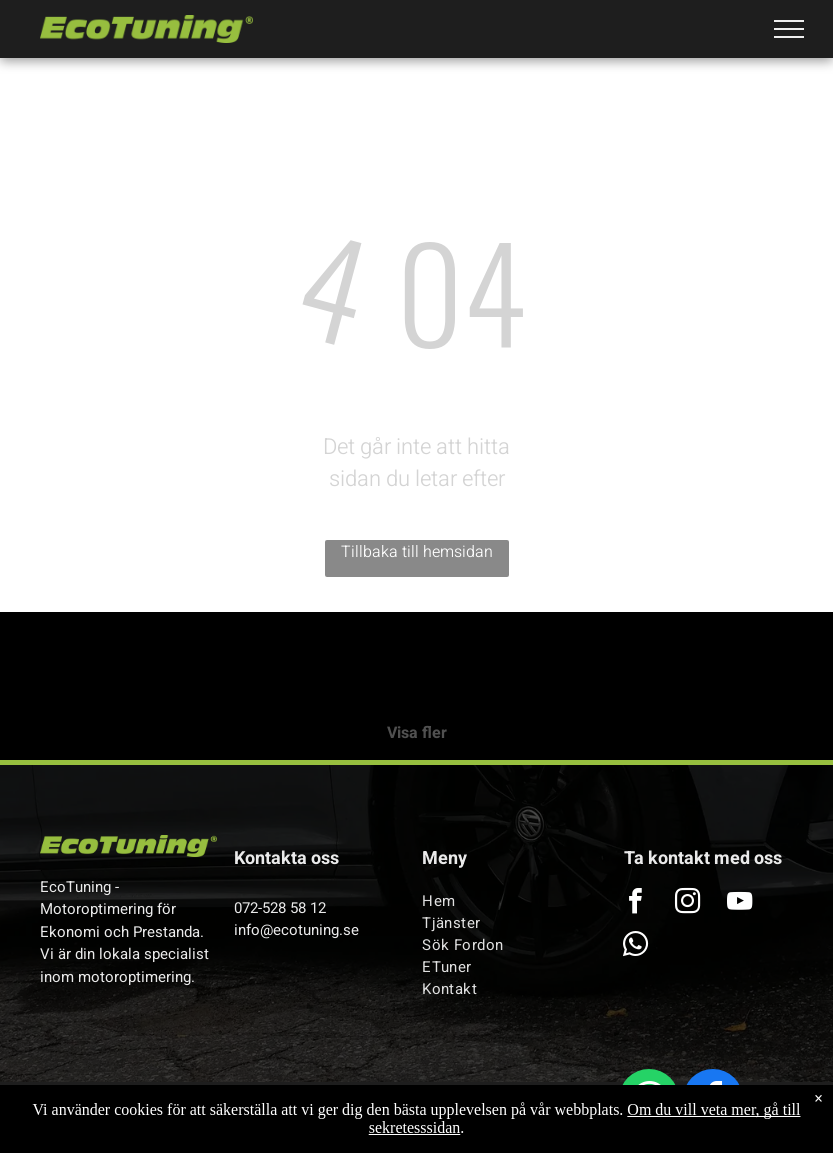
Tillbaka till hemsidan (417, 552)
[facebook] (713, 1101)
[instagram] (687, 903)
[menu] (789, 29)
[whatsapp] (649, 1101)
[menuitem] (503, 901)
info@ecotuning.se (296, 930)
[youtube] (739, 903)
